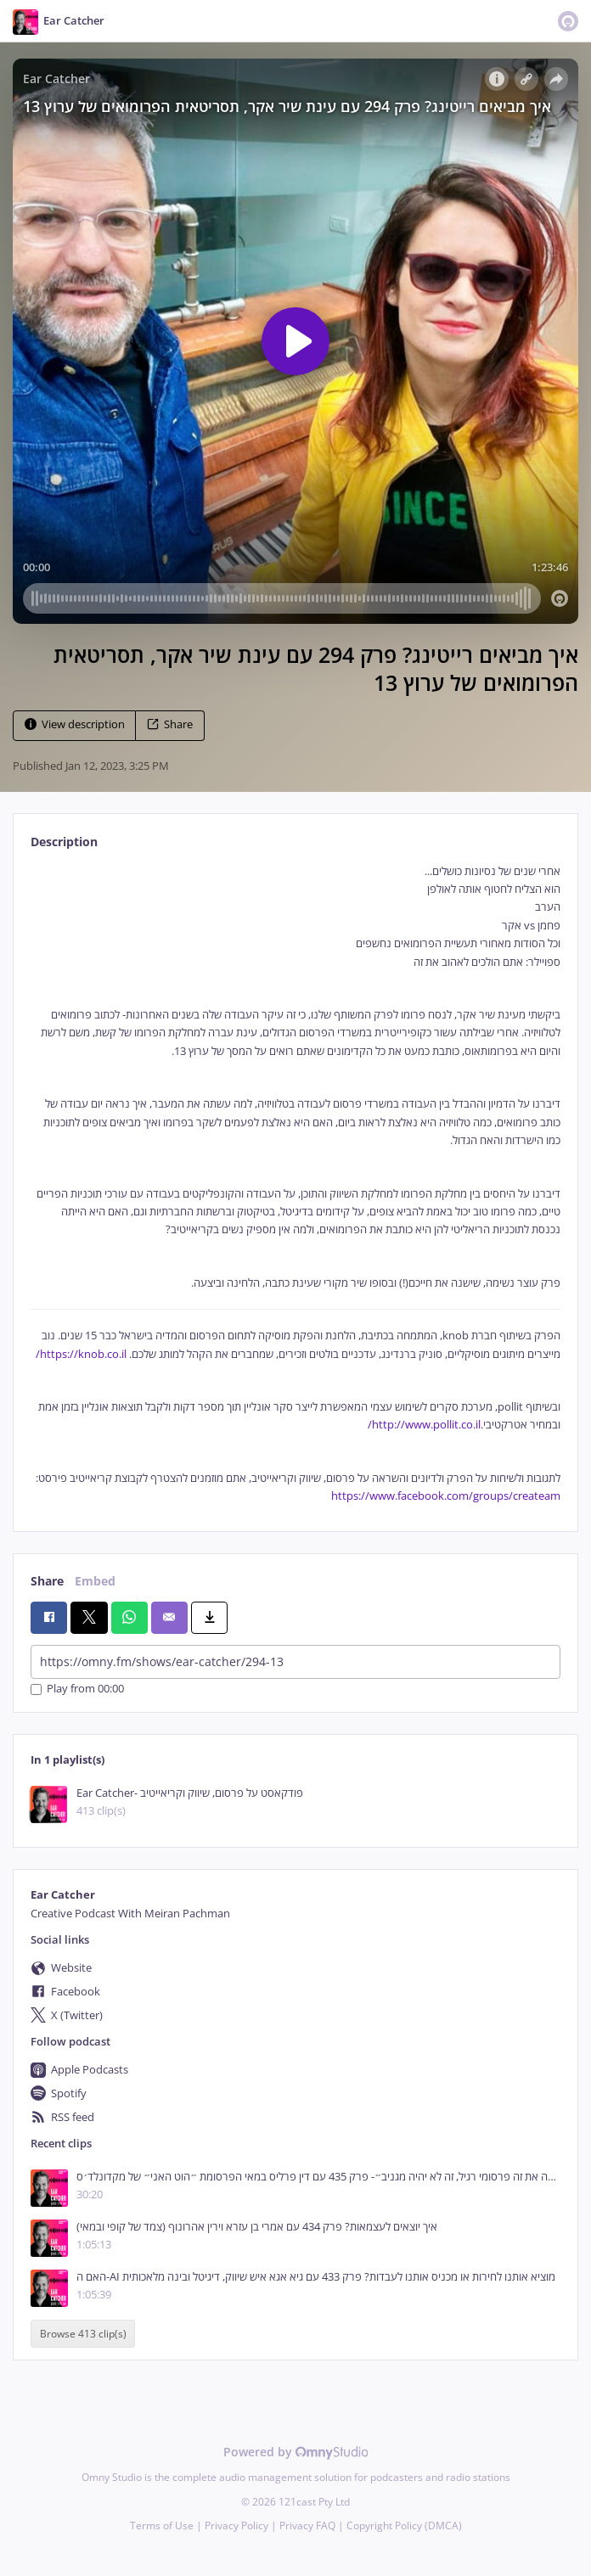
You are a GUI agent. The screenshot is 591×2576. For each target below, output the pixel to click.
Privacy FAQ (307, 2525)
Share (170, 724)
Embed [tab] (95, 1581)
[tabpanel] (295, 1184)
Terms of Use (162, 2525)
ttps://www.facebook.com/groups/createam (449, 1496)
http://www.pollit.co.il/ (424, 1424)
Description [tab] (64, 841)
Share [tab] (47, 1581)
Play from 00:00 (77, 1689)
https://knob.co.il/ (81, 1354)
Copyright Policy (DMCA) (404, 2525)
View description (75, 724)
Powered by (296, 2452)
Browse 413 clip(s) (83, 2333)
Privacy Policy (236, 2525)
